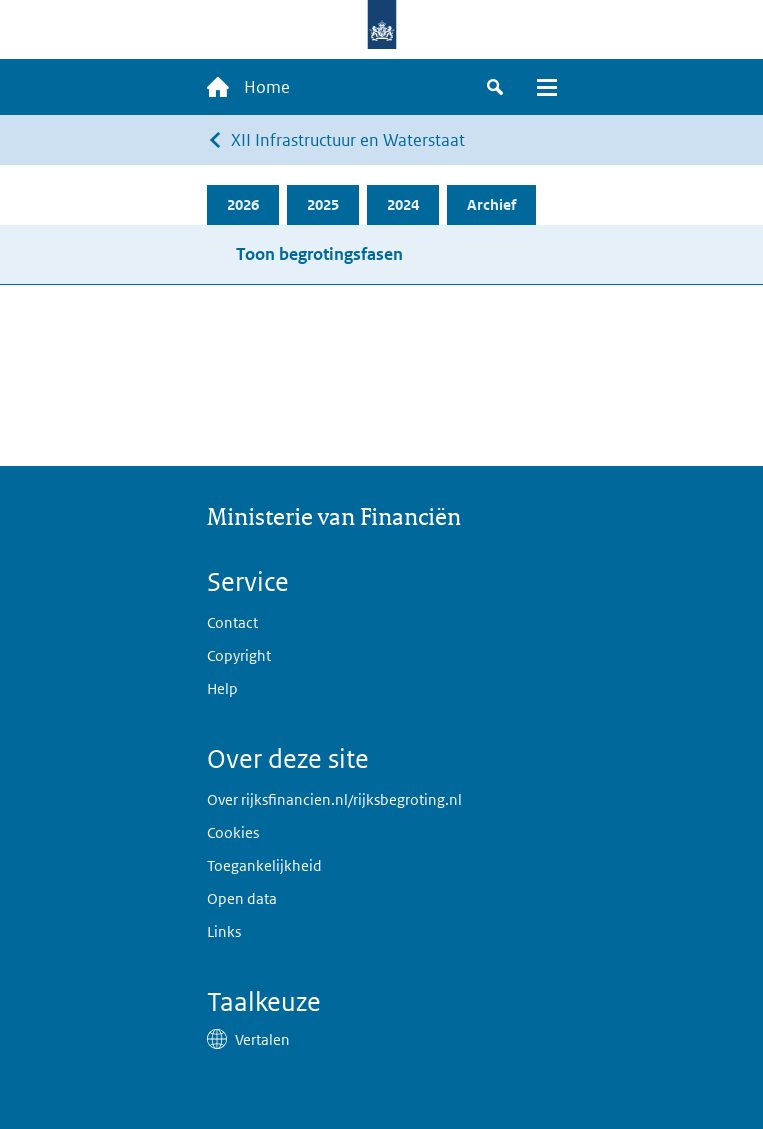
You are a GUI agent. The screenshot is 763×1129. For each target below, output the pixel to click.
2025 (323, 204)
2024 (403, 204)
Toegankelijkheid (264, 865)
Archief (491, 204)
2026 (243, 204)
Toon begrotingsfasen (319, 254)
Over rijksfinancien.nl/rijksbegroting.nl (334, 799)
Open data (242, 898)
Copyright (239, 655)
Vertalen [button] (262, 1039)
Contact (232, 622)
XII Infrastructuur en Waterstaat (348, 140)
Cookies (233, 832)
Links (224, 931)
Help (222, 688)
